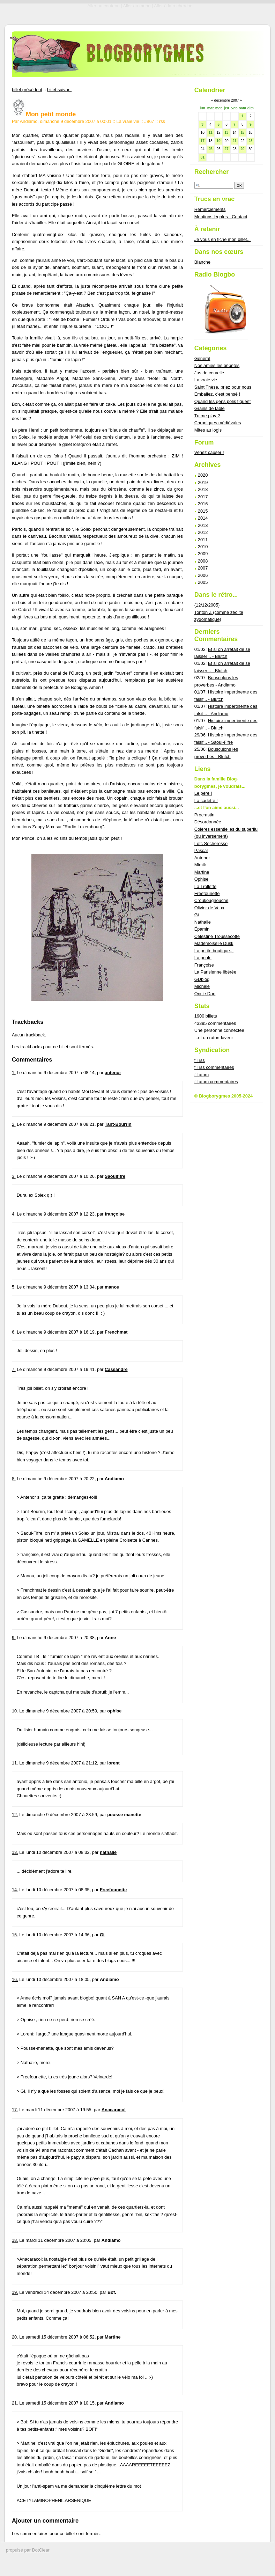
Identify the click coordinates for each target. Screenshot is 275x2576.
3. (14, 1176)
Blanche (202, 262)
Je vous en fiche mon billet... (222, 239)
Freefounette (113, 1889)
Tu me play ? (207, 415)
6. (14, 1332)
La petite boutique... (213, 950)
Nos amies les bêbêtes (216, 365)
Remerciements (210, 209)
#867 (149, 121)
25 (210, 149)
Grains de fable (209, 408)
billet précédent (27, 89)
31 (202, 157)
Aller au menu (136, 5)
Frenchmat (116, 1332)
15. (15, 1934)
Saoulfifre (115, 1176)
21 (234, 141)
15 (242, 132)
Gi (102, 1934)
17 (202, 141)
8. (14, 1478)
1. (14, 1072)
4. (14, 1214)
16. (15, 1979)
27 (226, 149)
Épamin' (202, 929)
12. (15, 1814)
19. (15, 2292)
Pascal (201, 850)
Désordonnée (207, 821)
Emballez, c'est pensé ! (217, 394)
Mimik (200, 864)
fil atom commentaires (216, 1081)
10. (15, 1710)
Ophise (201, 879)
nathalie (108, 1852)
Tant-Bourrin (118, 1124)
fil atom (201, 1074)
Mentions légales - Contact (220, 216)
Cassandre (116, 1369)
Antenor (202, 857)
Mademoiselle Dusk (213, 943)
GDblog (201, 979)
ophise (114, 1710)
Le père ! (203, 793)
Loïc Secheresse (211, 843)
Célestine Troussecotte (217, 936)
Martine (113, 2337)
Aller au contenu (103, 5)
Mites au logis (208, 430)
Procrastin (204, 814)
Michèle (202, 986)
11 (210, 132)
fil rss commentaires (214, 1067)
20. (15, 2337)
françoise (115, 1214)
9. (14, 1637)
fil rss (199, 1060)
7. (14, 1369)
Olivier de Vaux (209, 907)
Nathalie (202, 922)
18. (15, 2240)
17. (15, 2109)
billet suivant (59, 89)
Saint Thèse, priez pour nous (222, 387)
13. (15, 1852)
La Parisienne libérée (215, 972)
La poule (202, 957)
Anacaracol (114, 2109)
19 (218, 141)
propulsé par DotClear (28, 2550)
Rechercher (211, 171)
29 (242, 149)
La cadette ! (206, 800)
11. (15, 1763)
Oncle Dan (204, 993)
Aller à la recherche (173, 5)
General (202, 358)
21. (15, 2403)
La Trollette (205, 886)
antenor (113, 1072)
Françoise (204, 965)
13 (226, 132)
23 (250, 141)
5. (14, 1287)
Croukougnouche (211, 900)
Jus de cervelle (209, 372)
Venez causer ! (209, 452)
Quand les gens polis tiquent (222, 401)
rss (162, 121)
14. (15, 1889)
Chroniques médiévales (217, 422)
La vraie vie (128, 121)
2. (14, 1124)
